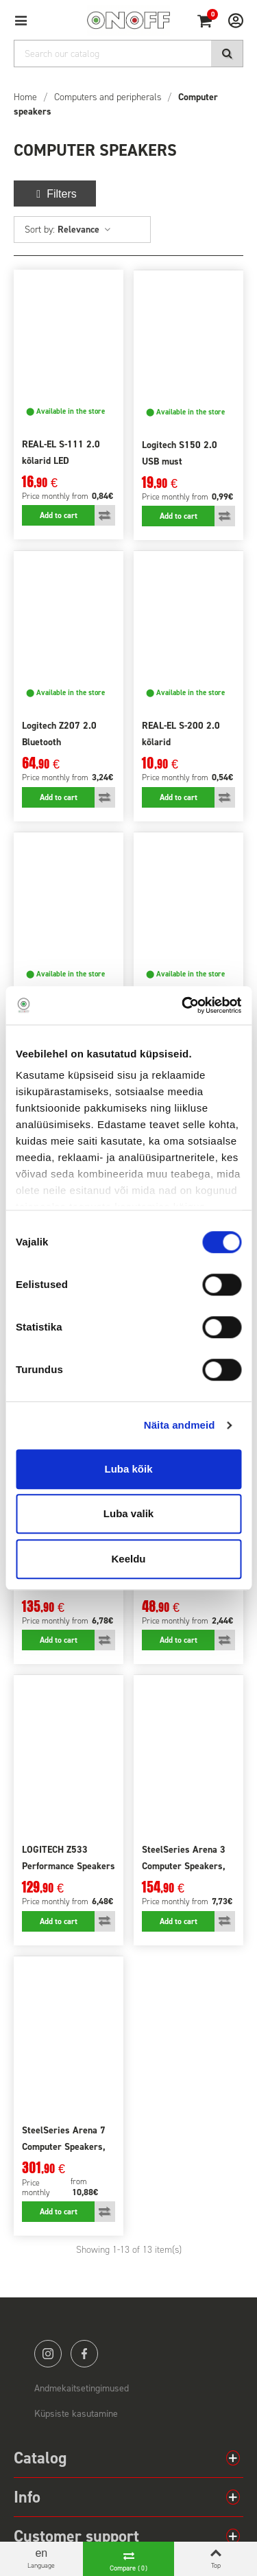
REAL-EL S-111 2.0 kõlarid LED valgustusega (61, 461)
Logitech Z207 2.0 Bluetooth (59, 734)
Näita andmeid (179, 1425)
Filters (55, 194)
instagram (48, 2353)
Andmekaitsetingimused (81, 2388)
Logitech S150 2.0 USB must (179, 453)
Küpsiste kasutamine (76, 2413)
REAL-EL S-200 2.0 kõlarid (181, 734)
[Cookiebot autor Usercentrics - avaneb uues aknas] (183, 1005)
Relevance (85, 229)
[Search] (128, 53)
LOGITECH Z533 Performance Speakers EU (68, 1866)
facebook (84, 2353)
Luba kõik (128, 1469)
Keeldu (128, 1559)
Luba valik (128, 1513)
